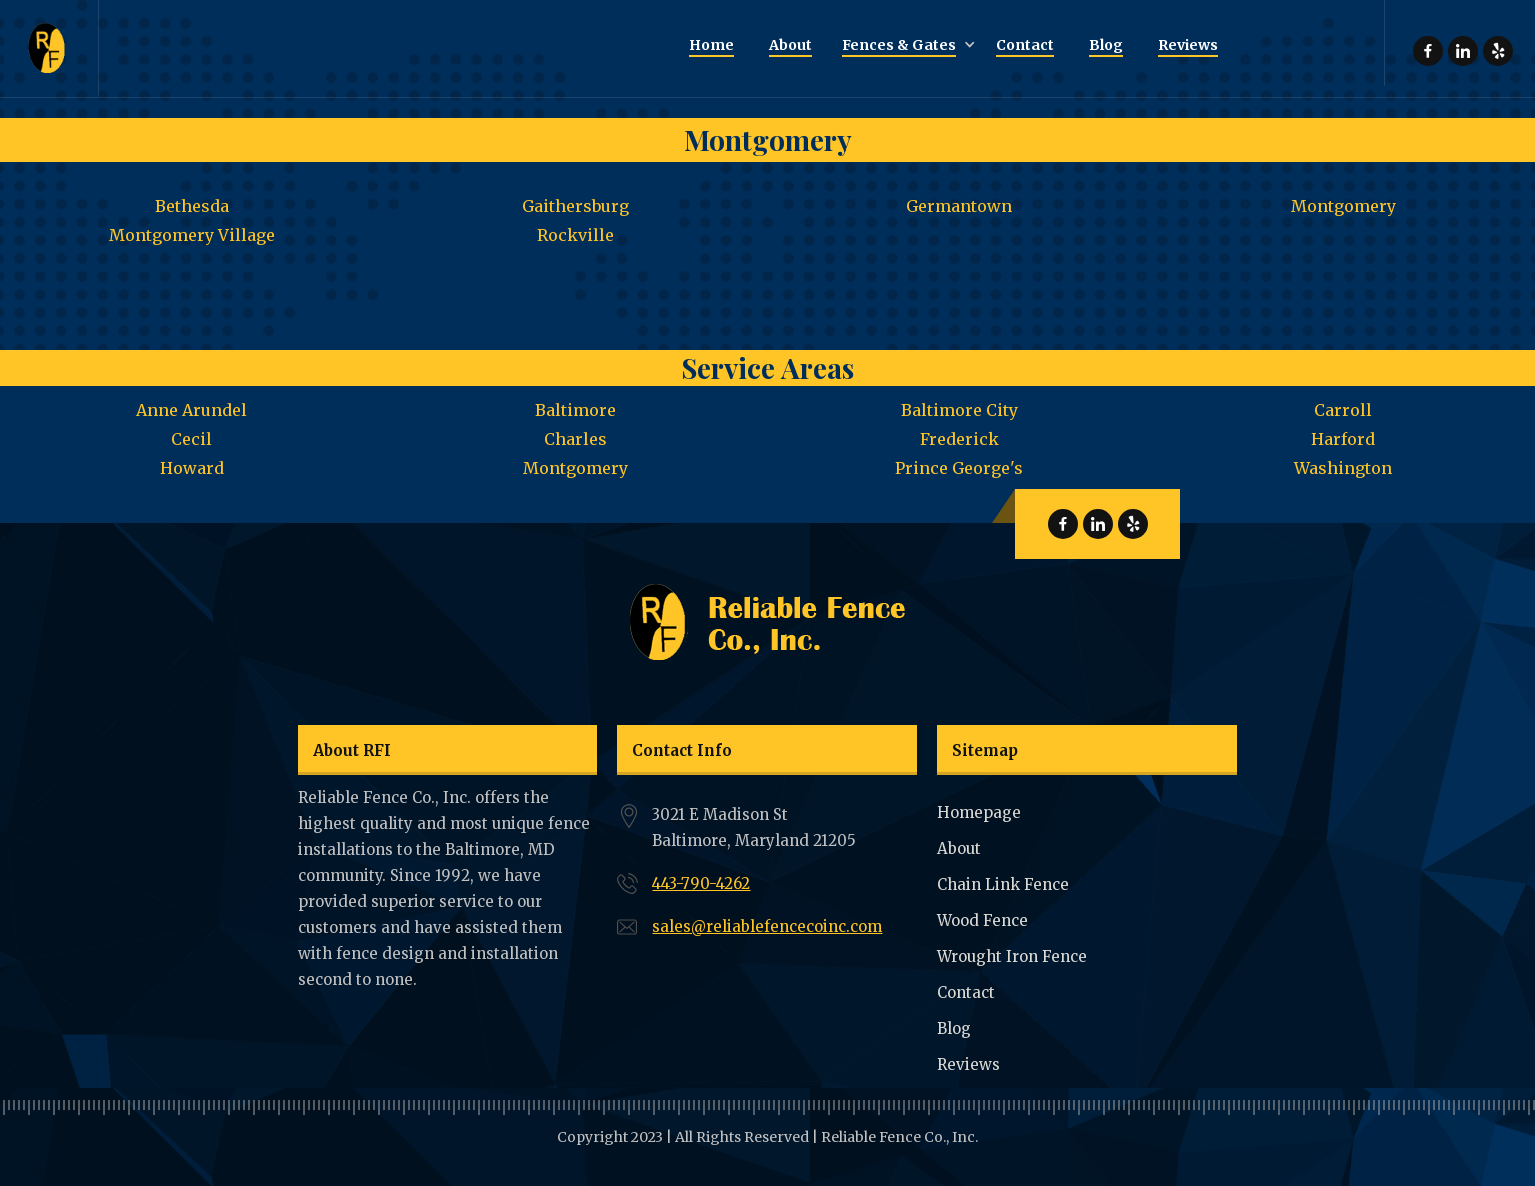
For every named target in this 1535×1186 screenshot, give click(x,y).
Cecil (191, 439)
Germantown (959, 206)
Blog (954, 1028)
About (959, 848)
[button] (904, 46)
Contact (966, 992)
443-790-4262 (701, 883)
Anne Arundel (191, 410)
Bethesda (192, 206)
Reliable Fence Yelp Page (1498, 51)
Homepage (979, 812)
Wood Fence (982, 920)
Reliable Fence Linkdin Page (1463, 51)
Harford (1343, 439)
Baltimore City (959, 410)
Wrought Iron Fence (1012, 956)
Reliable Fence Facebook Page (1428, 51)
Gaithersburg (575, 206)
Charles (575, 439)
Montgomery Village (192, 235)
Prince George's (959, 468)
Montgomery (1343, 206)
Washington (1343, 468)
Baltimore (575, 410)
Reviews (968, 1064)
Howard (192, 468)
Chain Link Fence (1003, 884)
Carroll (1343, 410)
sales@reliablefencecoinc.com (767, 926)
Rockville (575, 235)
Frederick (959, 439)
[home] (49, 48)
